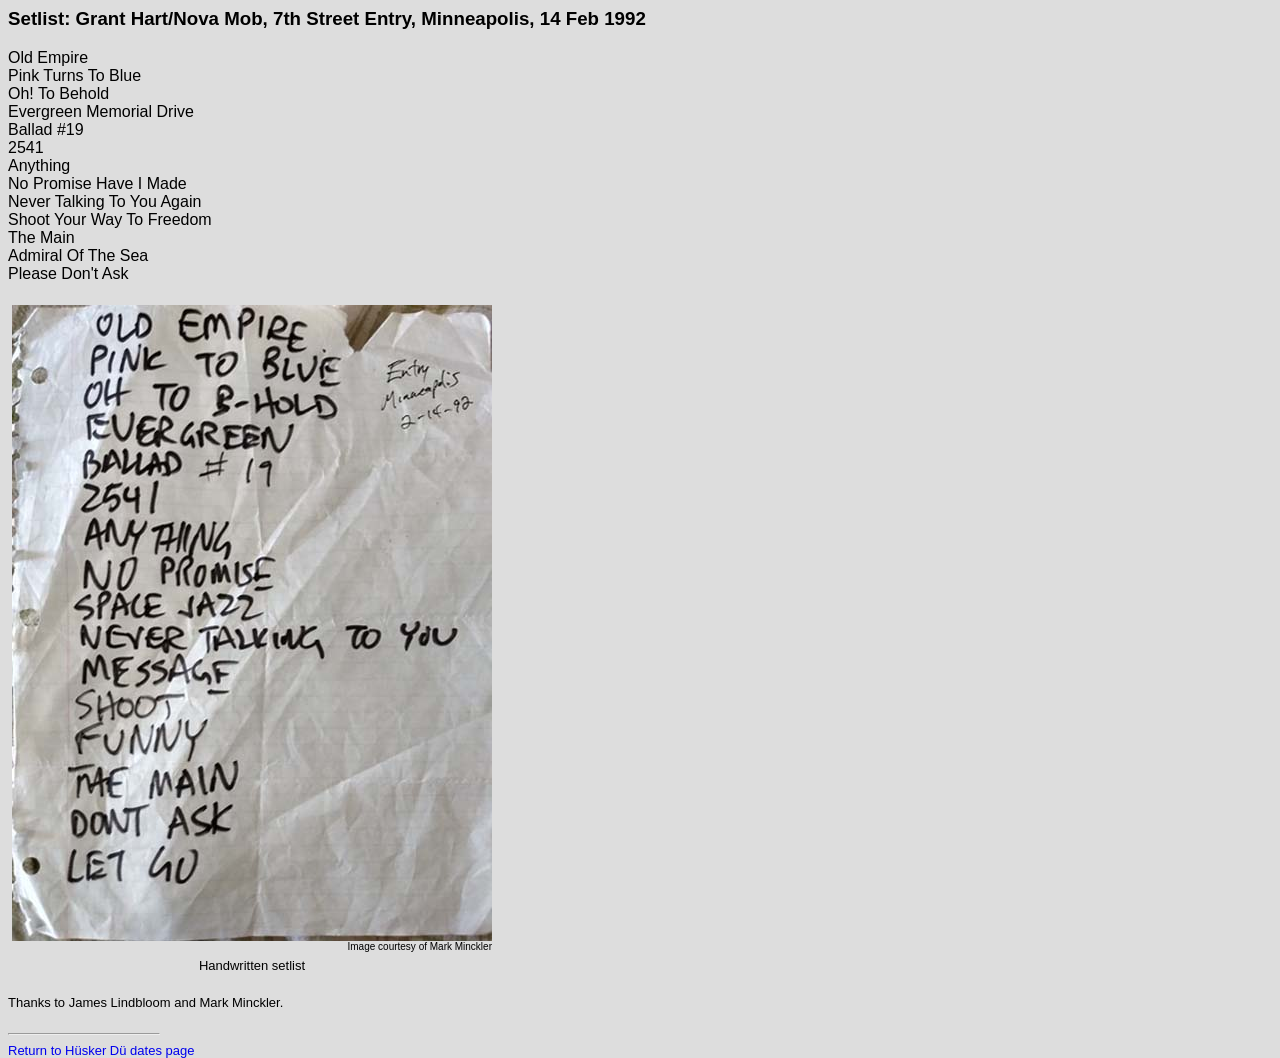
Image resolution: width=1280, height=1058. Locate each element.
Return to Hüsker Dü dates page (101, 1050)
